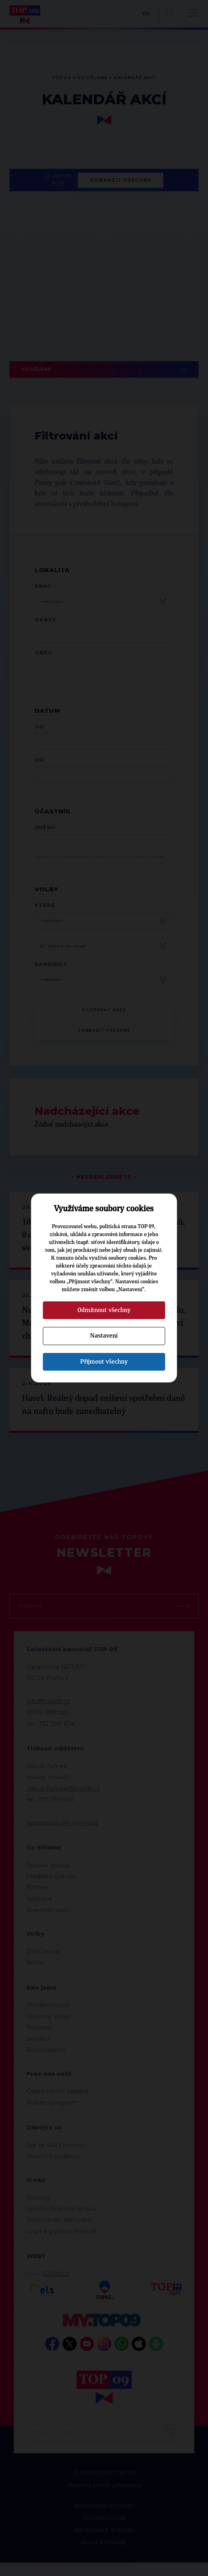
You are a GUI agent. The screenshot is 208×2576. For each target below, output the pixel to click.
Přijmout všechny (104, 1361)
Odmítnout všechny (104, 1310)
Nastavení (104, 1335)
